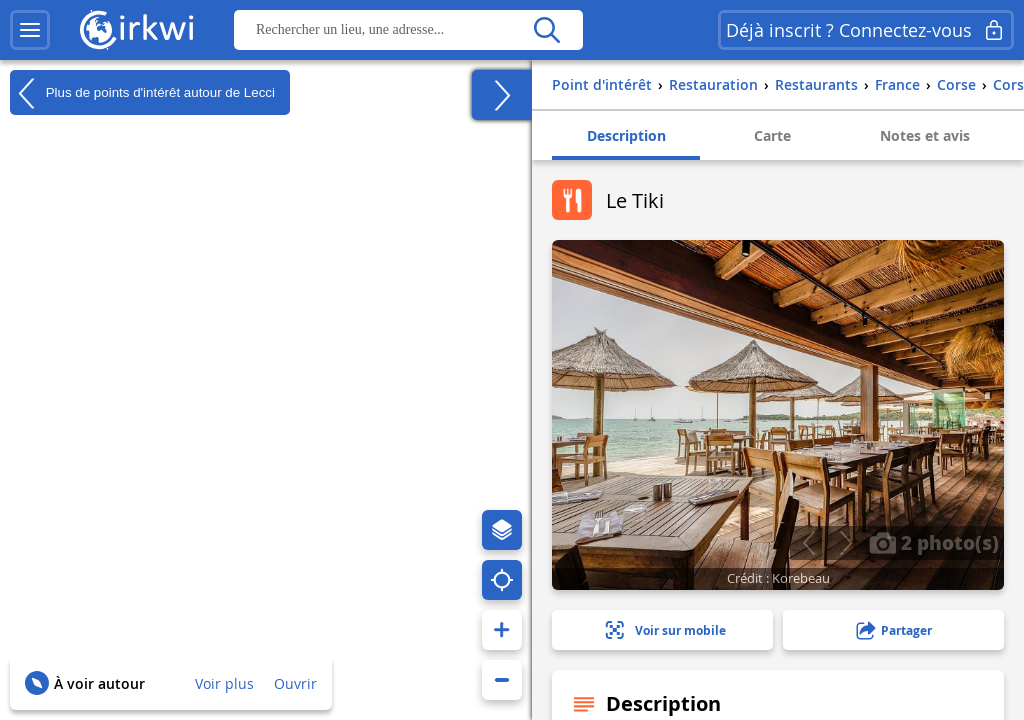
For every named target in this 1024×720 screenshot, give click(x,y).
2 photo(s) (934, 542)
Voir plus (224, 683)
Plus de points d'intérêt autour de (142, 93)
